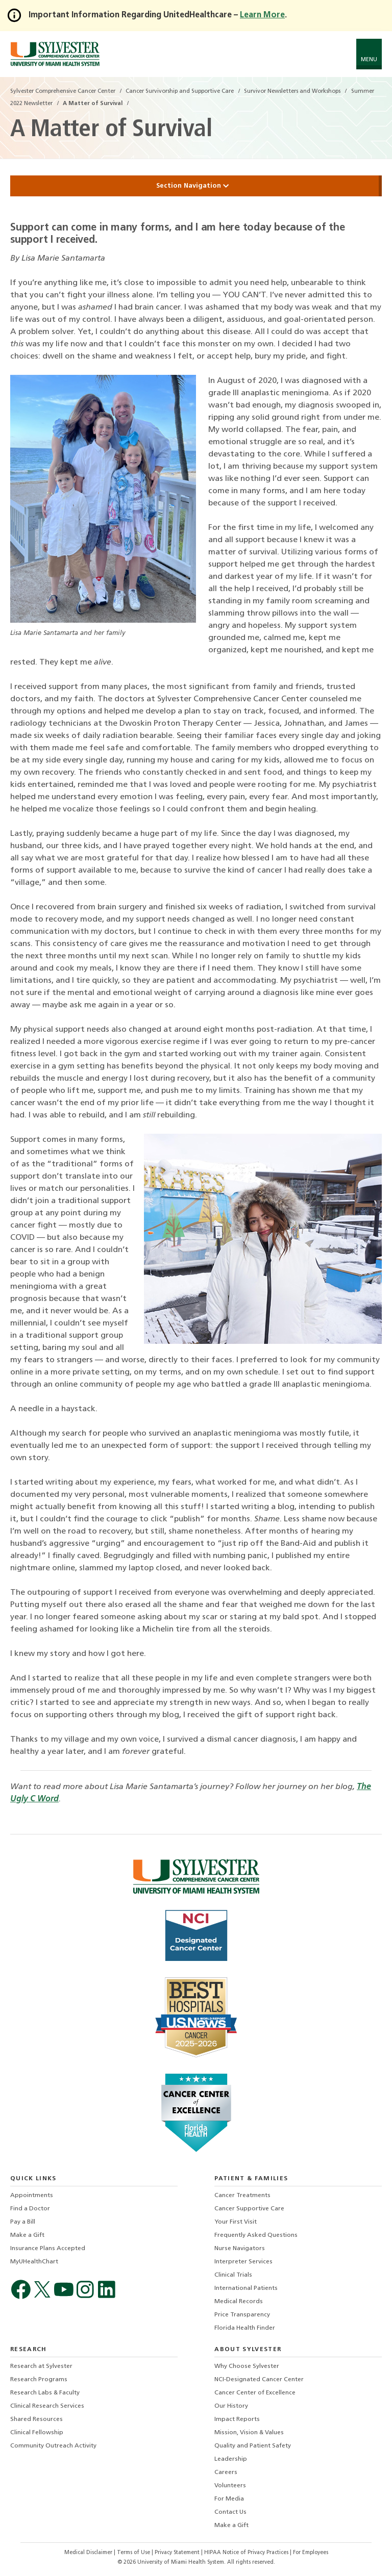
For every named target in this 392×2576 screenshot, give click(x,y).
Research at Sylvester (41, 2366)
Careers (225, 2472)
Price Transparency (242, 2315)
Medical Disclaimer (89, 2553)
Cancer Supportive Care (249, 2209)
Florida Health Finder (244, 2328)
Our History (231, 2406)
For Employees (310, 2553)
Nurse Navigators (239, 2249)
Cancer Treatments (242, 2195)
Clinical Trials (233, 2275)
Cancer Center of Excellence (255, 2393)
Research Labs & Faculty (45, 2393)
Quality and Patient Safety (252, 2446)
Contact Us (230, 2512)
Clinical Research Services (47, 2406)
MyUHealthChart (34, 2262)
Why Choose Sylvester (246, 2366)
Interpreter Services (243, 2262)
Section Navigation (196, 186)
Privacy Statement (178, 2553)
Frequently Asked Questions (256, 2235)
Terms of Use (134, 2553)
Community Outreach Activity (53, 2446)
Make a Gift (27, 2235)
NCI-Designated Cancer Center (259, 2380)
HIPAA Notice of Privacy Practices (247, 2553)
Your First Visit (235, 2222)
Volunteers (230, 2486)
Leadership (230, 2459)
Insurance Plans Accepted (47, 2249)
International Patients (246, 2288)
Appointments (31, 2195)
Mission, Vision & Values (249, 2433)
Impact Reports (237, 2419)
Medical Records (238, 2302)
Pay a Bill (22, 2222)
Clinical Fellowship (36, 2433)
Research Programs (38, 2380)
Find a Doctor (30, 2209)
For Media (229, 2499)
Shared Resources (36, 2419)
